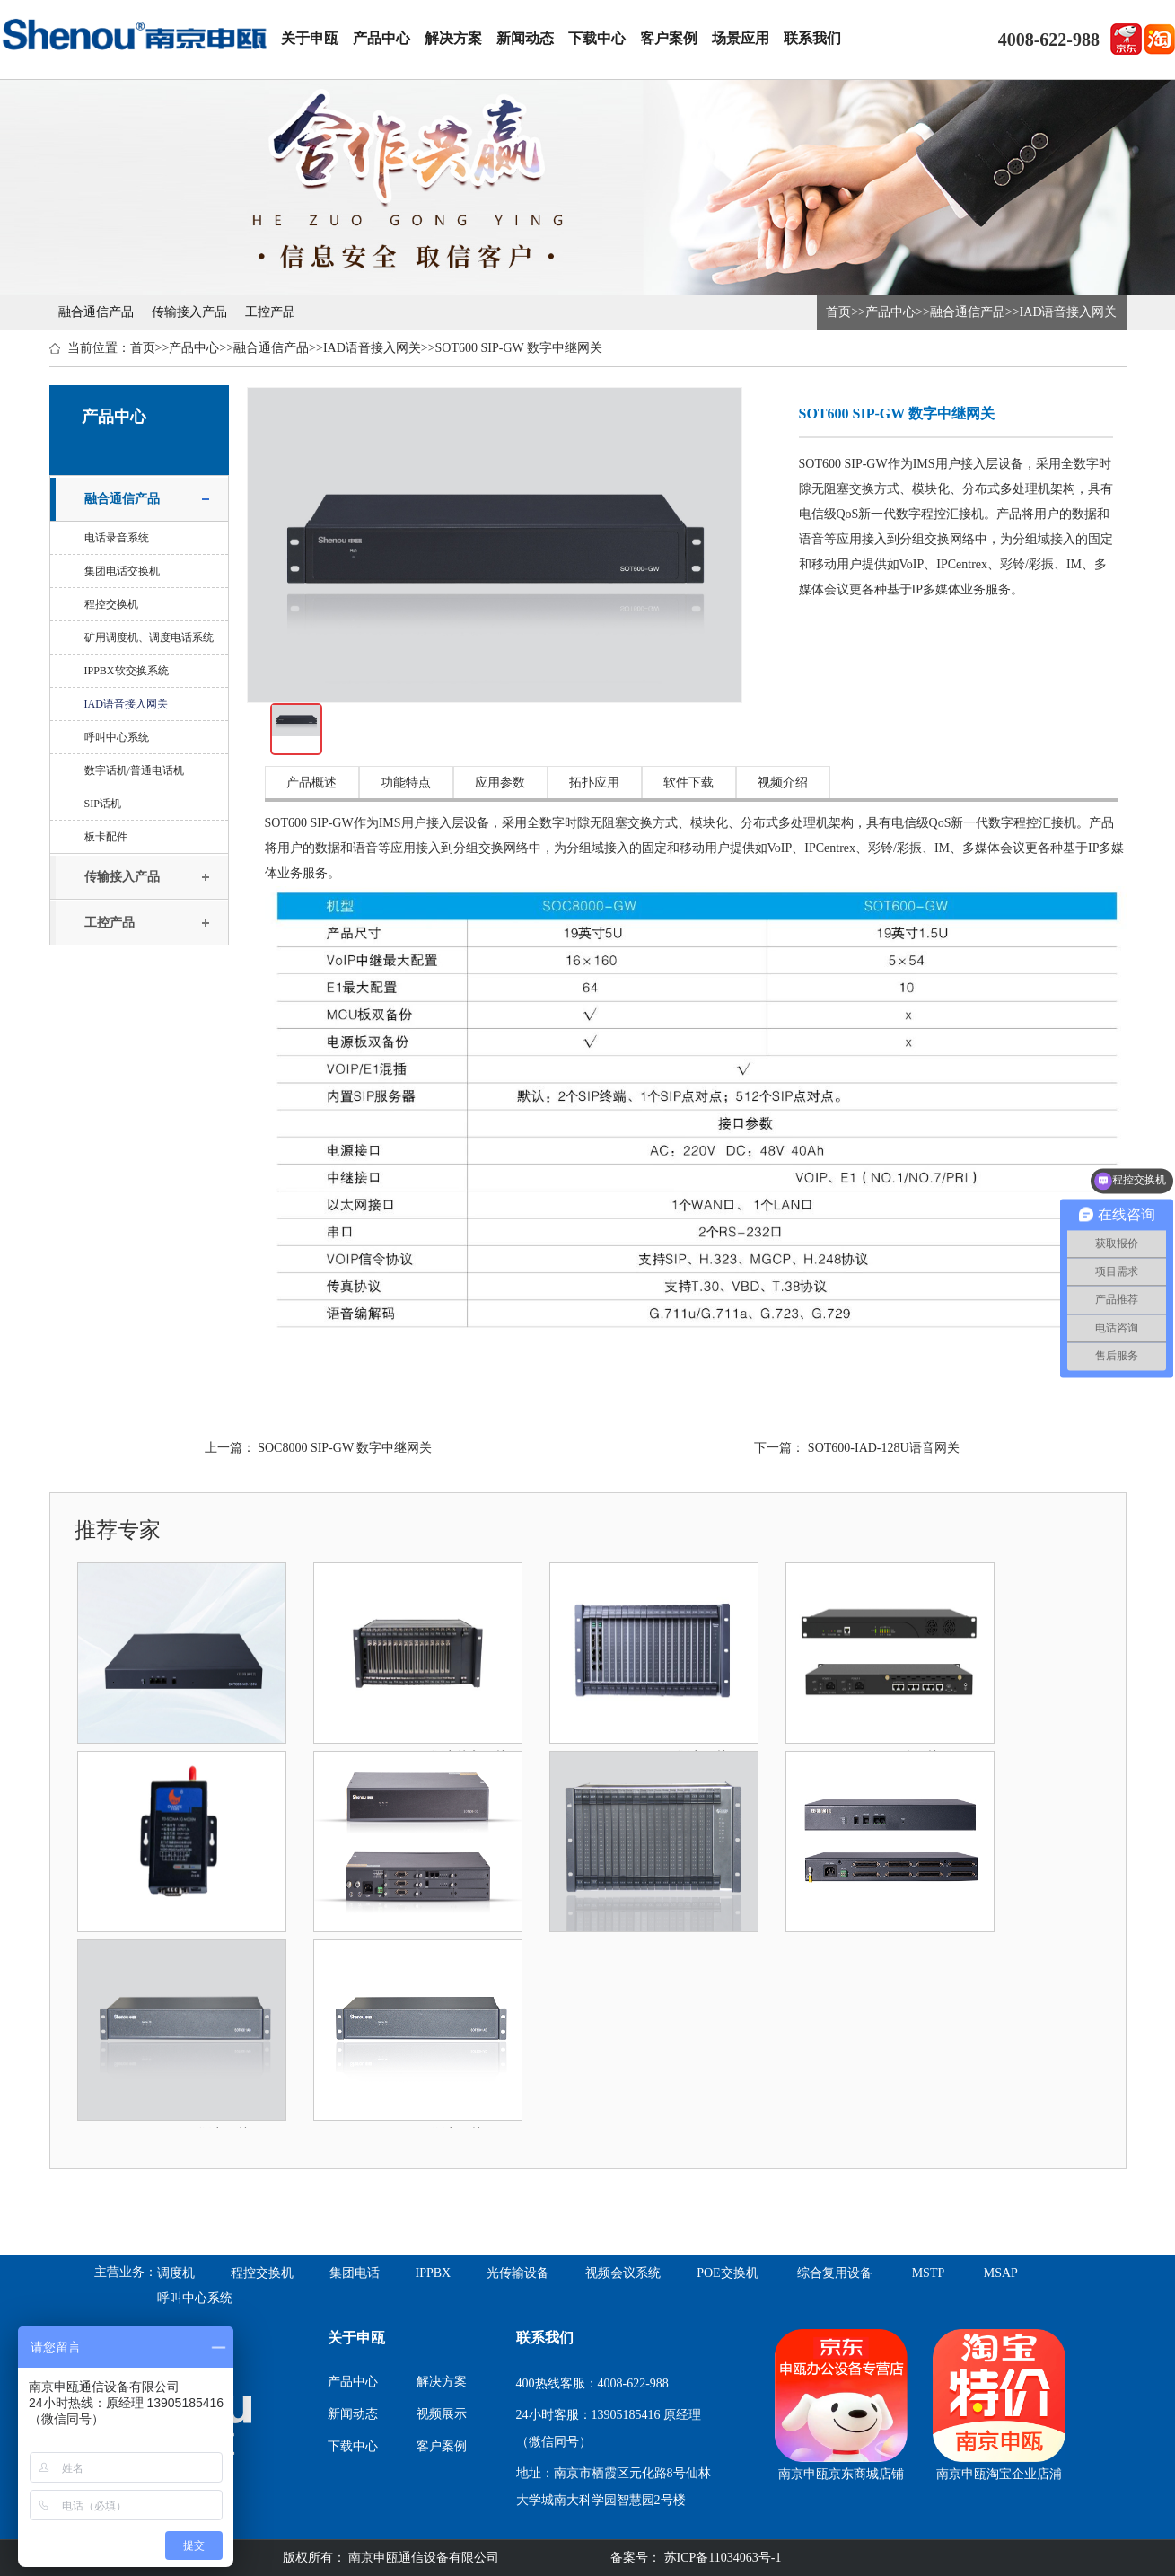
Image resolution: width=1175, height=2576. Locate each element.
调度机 (176, 2273)
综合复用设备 (834, 2273)
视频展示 (442, 2414)
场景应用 (740, 38)
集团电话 (354, 2273)
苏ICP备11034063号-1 (721, 2557)
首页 (838, 312)
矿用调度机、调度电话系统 (149, 637)
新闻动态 (525, 38)
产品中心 (381, 38)
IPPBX (434, 2273)
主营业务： (125, 2272)
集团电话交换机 (122, 571)
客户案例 (668, 38)
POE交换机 (727, 2273)
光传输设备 (518, 2273)
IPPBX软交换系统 (126, 670)
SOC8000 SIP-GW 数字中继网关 (345, 1448)
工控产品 (270, 312)
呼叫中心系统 (116, 737)
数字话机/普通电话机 (134, 770)
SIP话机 (102, 803)
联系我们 (812, 38)
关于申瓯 (309, 38)
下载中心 (597, 38)
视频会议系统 (623, 2273)
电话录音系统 (116, 538)
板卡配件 (105, 837)
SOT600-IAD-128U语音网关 (884, 1448)
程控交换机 (111, 604)
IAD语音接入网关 (1069, 312)
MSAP (1001, 2273)
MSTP (928, 2273)
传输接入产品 (189, 312)
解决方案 (453, 38)
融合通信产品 (96, 312)
